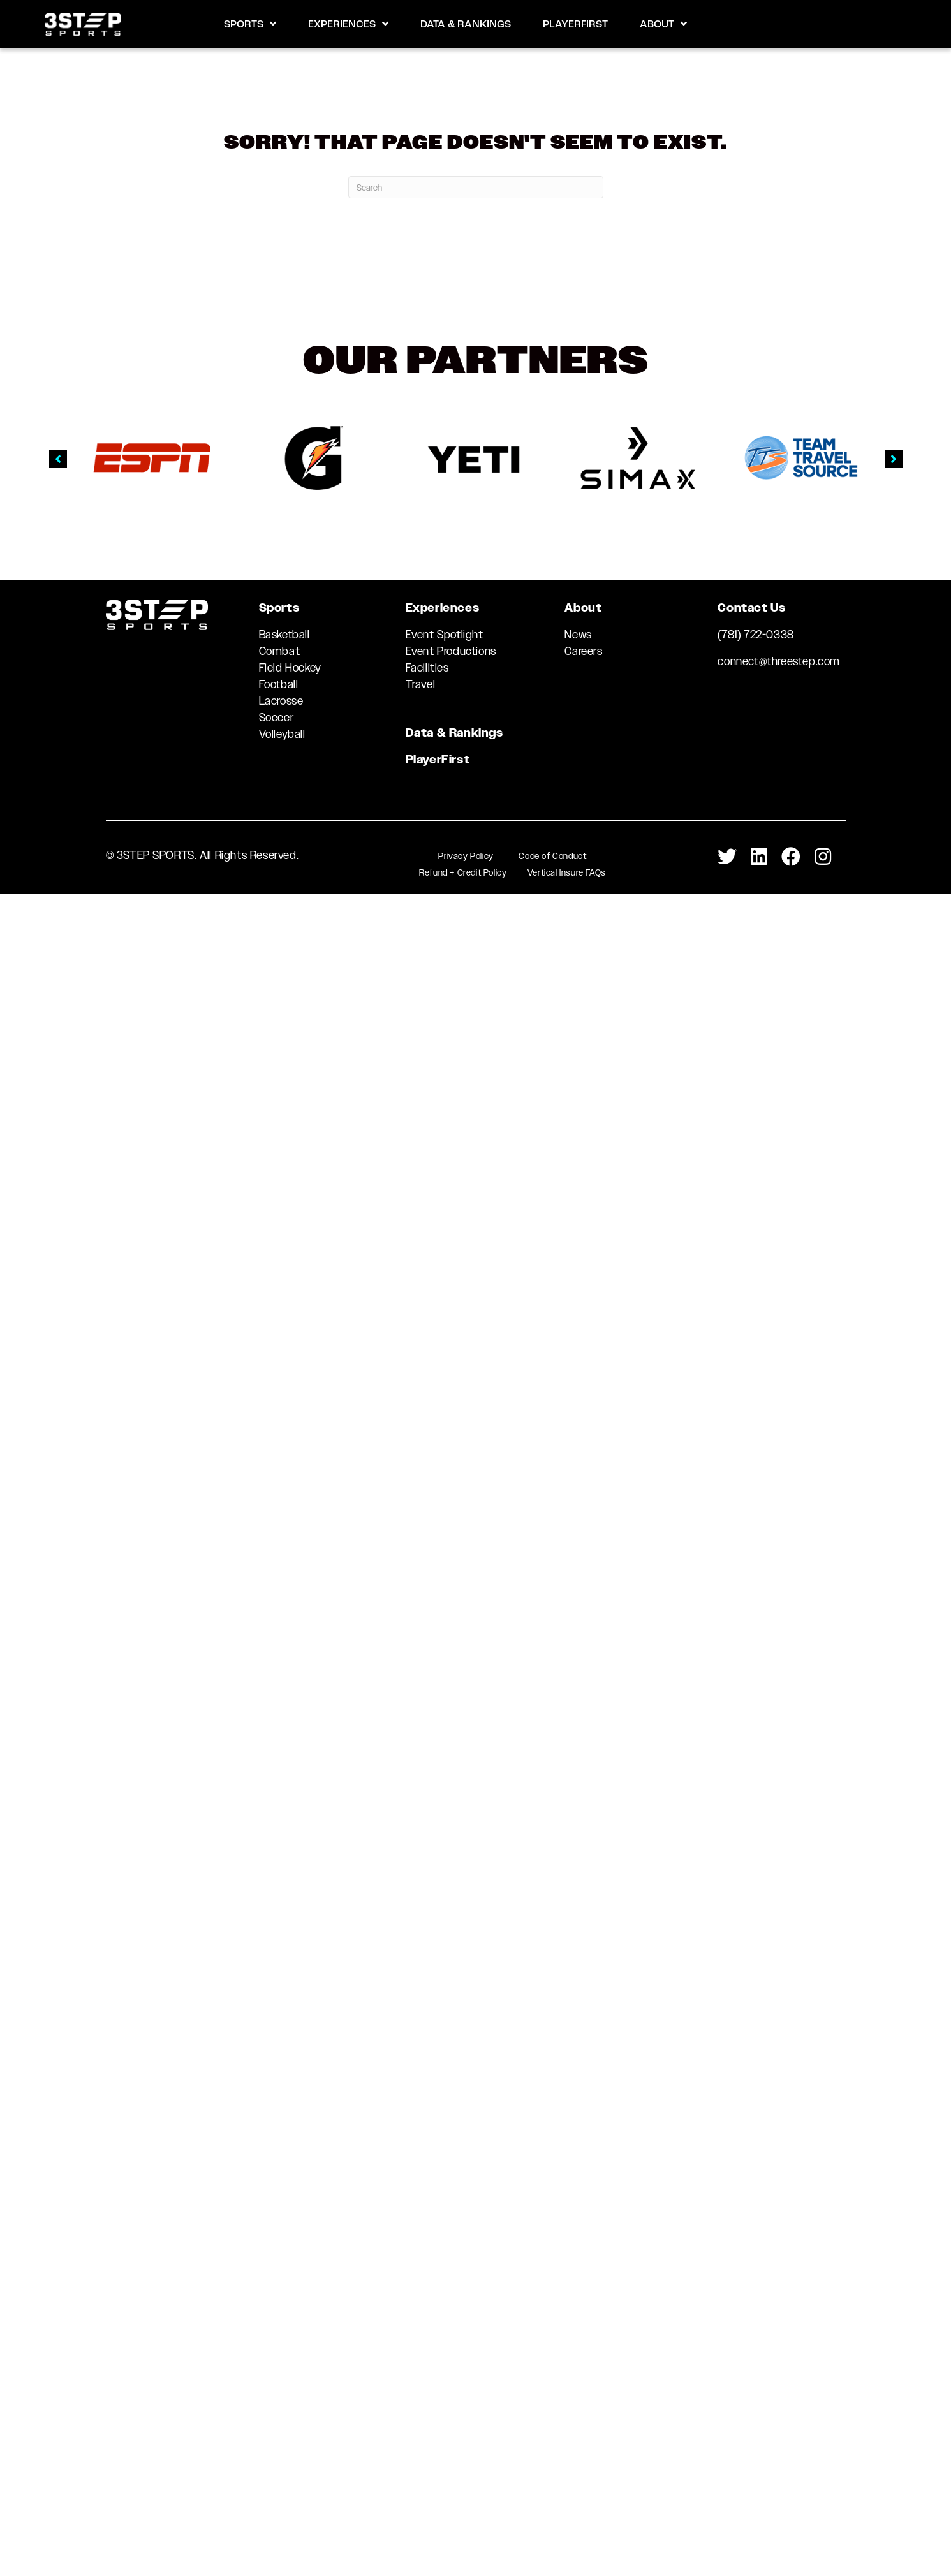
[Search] (475, 187)
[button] (58, 459)
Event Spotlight (444, 634)
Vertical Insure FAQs (566, 872)
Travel (421, 684)
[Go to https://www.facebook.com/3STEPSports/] (790, 857)
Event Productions (451, 651)
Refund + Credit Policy (462, 872)
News (577, 634)
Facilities (427, 667)
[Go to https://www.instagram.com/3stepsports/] (822, 857)
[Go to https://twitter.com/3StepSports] (727, 857)
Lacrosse (281, 701)
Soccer (276, 717)
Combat (279, 651)
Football (279, 684)
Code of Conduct (552, 856)
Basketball (284, 634)
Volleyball (282, 734)
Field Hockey (290, 667)
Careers (583, 651)
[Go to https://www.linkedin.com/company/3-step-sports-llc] (759, 857)
